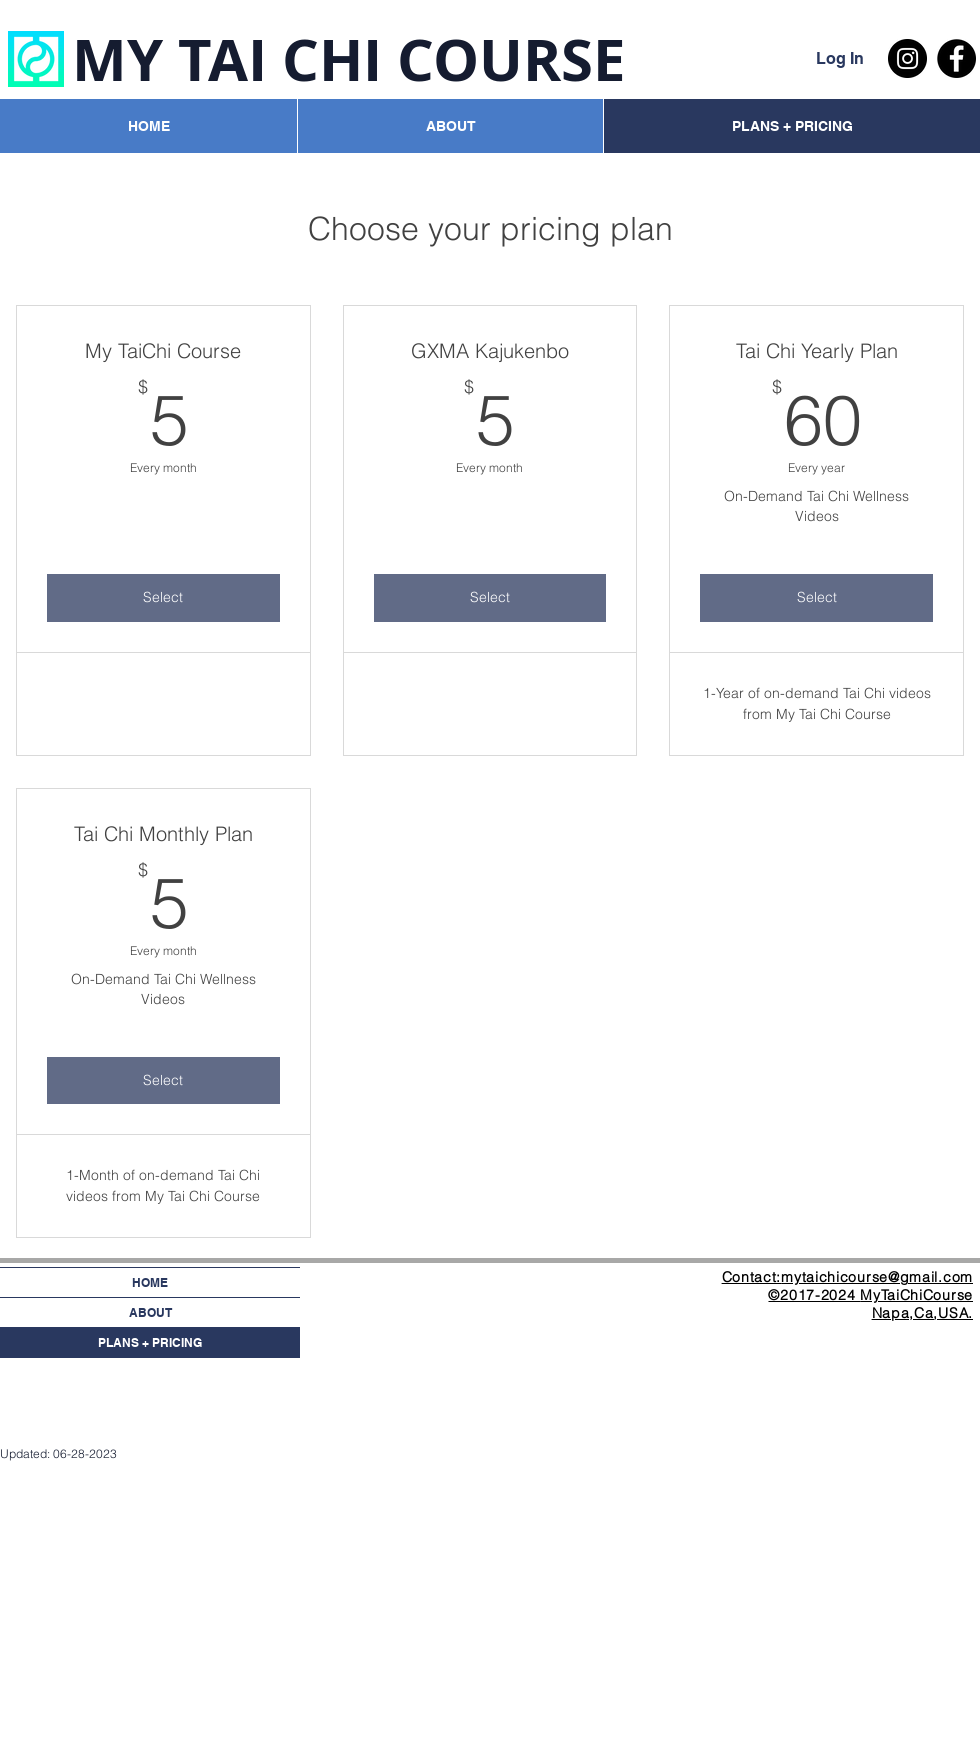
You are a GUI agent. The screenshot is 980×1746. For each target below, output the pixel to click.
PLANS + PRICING (150, 1342)
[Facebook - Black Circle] (956, 58)
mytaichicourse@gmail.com (877, 1277)
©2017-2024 (814, 1295)
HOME (150, 1282)
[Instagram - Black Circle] (907, 58)
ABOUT (150, 1312)
